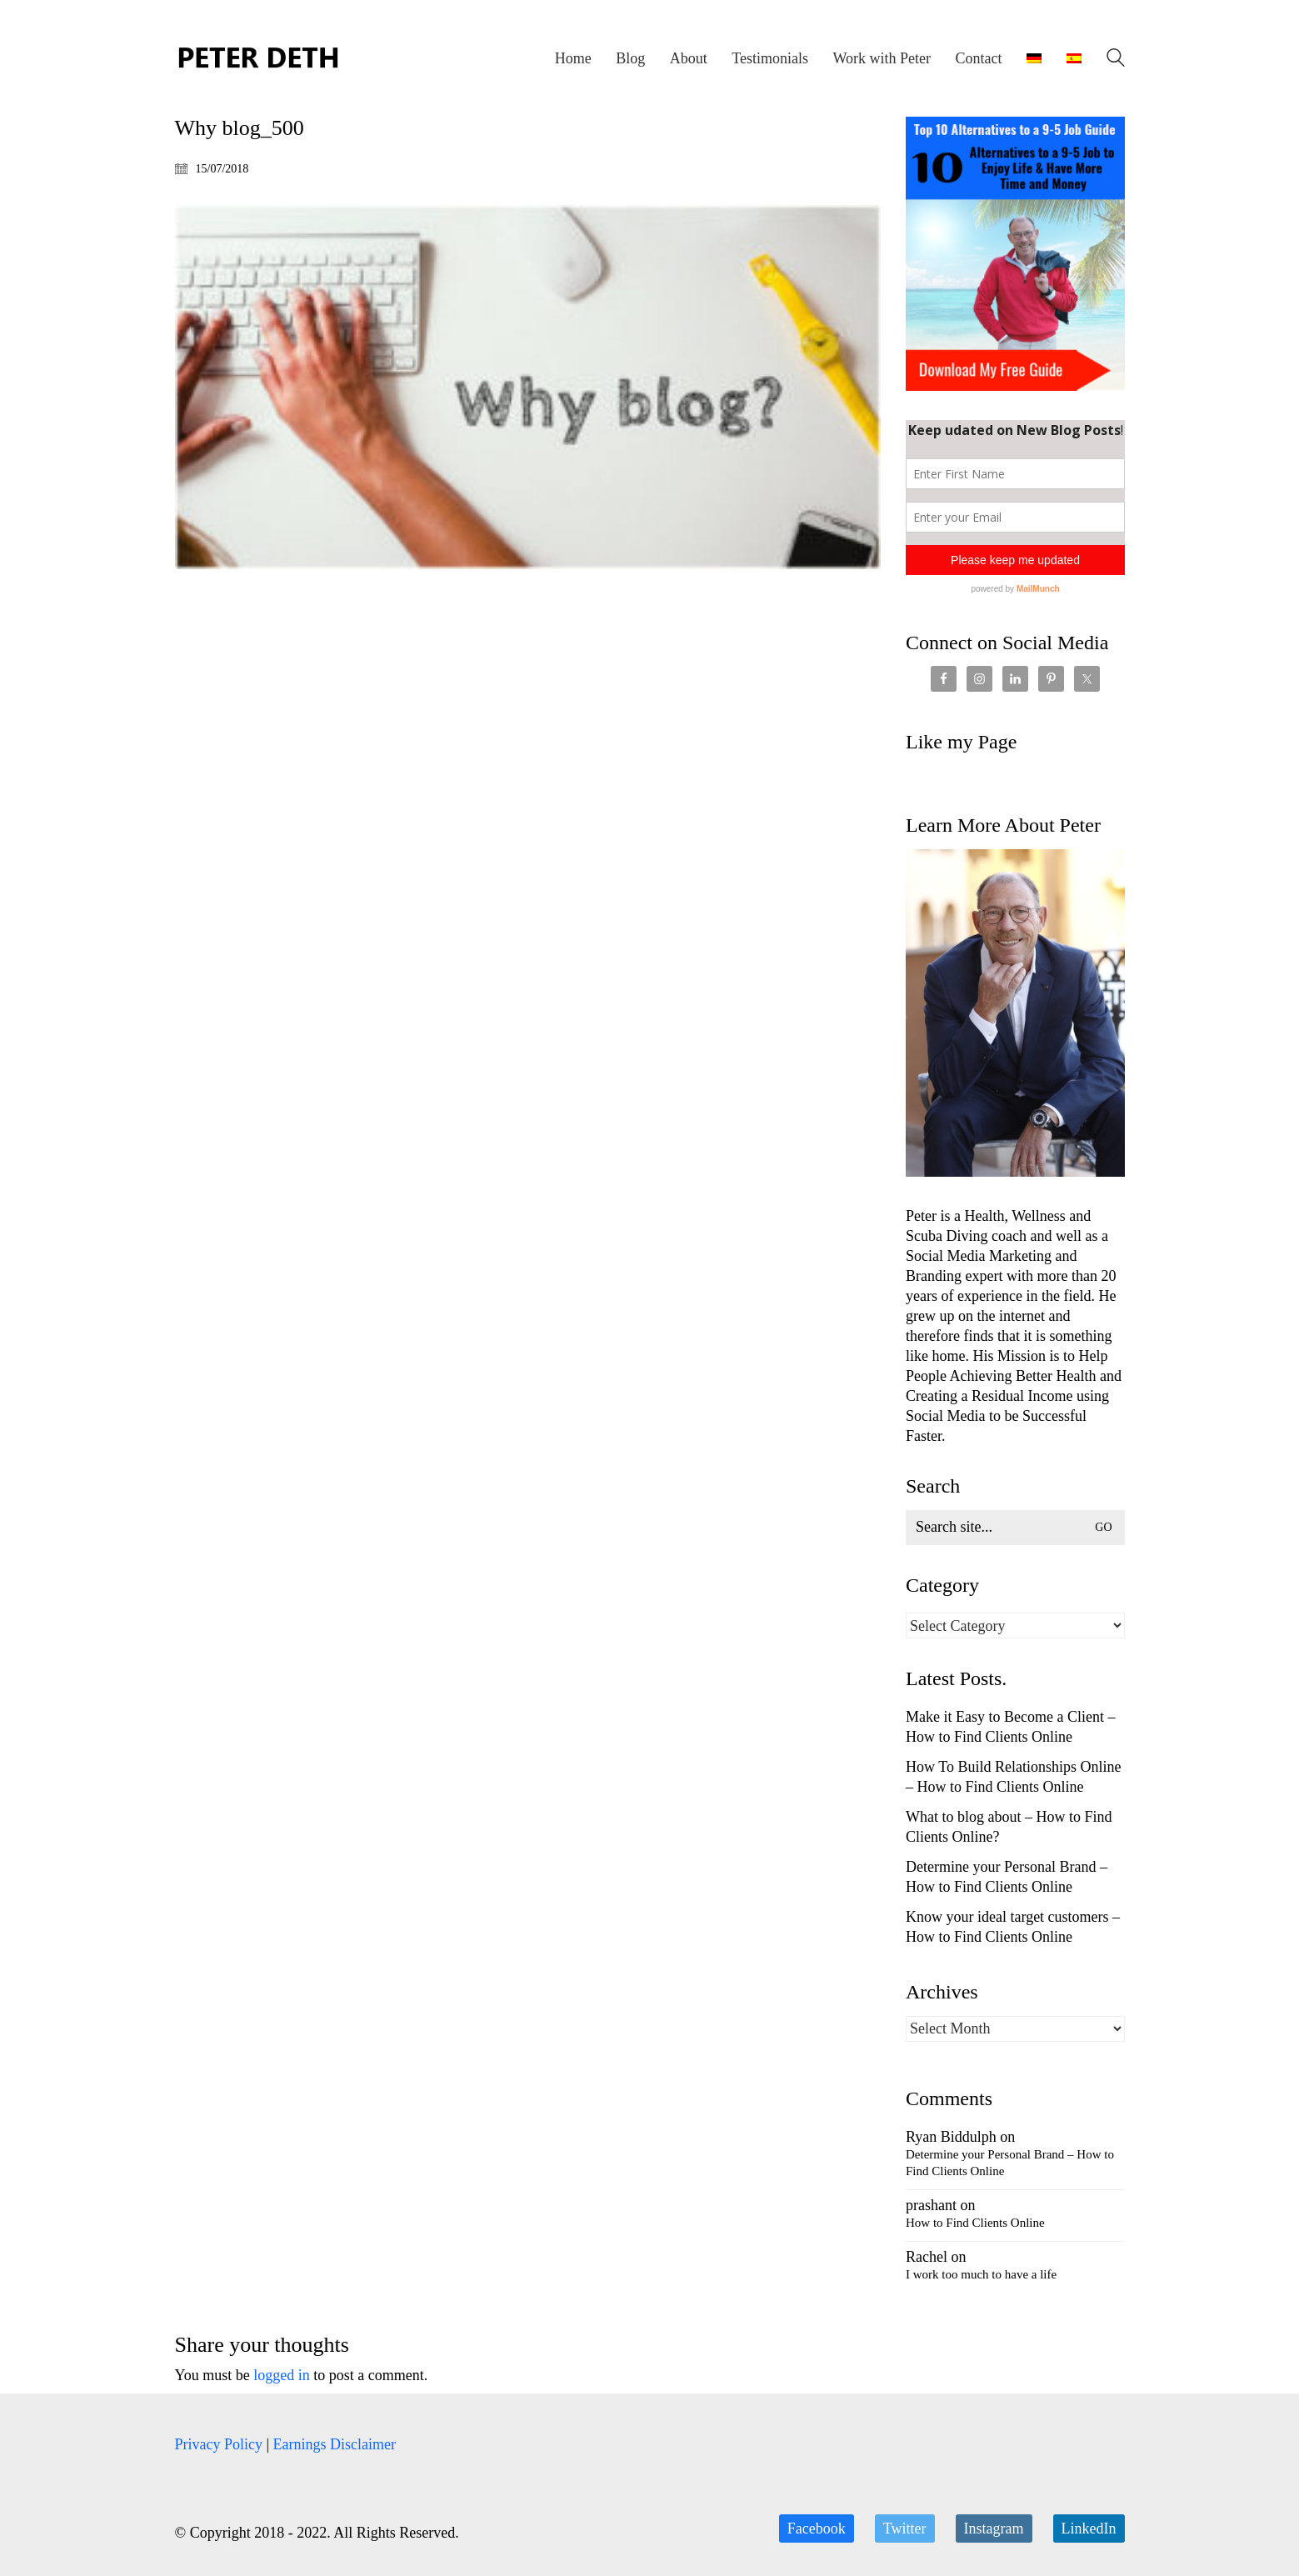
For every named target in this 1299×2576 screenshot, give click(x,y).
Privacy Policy (219, 2444)
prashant (931, 2205)
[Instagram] (994, 2528)
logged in (281, 2375)
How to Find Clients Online (975, 2222)
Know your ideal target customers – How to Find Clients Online (1013, 1926)
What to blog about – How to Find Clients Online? (1009, 1826)
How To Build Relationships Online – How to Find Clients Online (1013, 1776)
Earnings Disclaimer (334, 2444)
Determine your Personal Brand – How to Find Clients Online (1006, 1876)
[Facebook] (816, 2528)
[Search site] (1116, 60)
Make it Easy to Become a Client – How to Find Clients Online (1010, 1726)
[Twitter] (905, 2528)
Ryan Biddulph (951, 2136)
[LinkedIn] (1089, 2528)
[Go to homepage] (258, 58)
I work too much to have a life (981, 2274)
